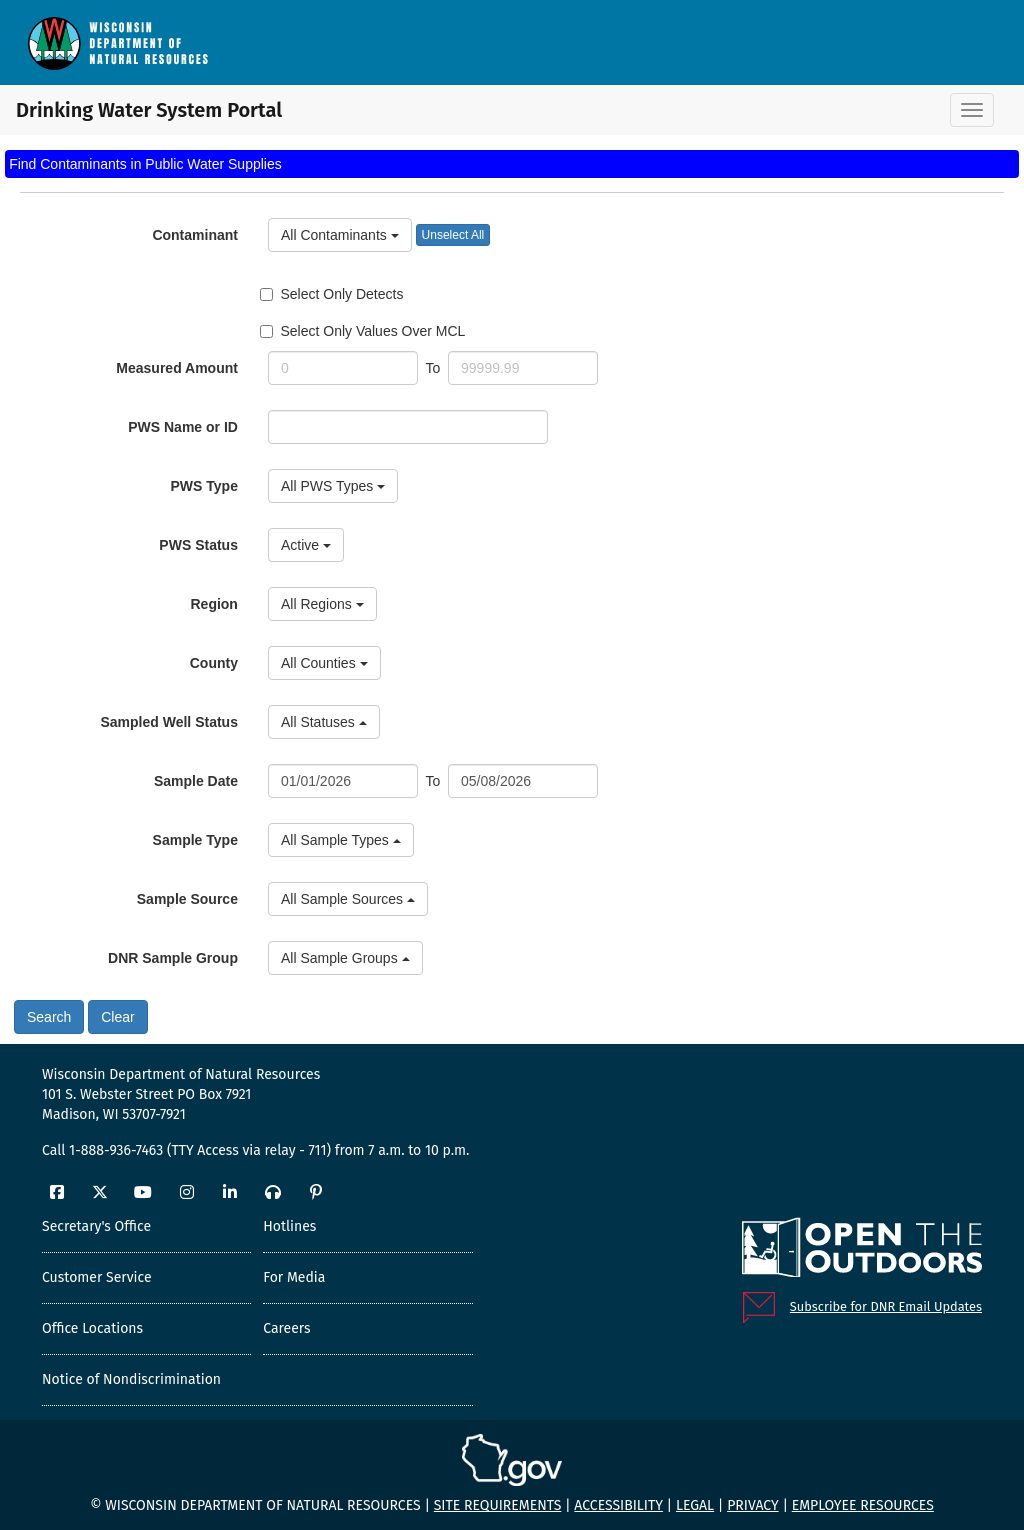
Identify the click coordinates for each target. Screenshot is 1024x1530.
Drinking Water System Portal (120, 110)
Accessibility (618, 1505)
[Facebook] (57, 1193)
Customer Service (97, 1277)
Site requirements (498, 1505)
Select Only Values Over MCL (362, 331)
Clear (117, 1017)
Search (49, 1017)
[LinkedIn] (230, 1193)
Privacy (753, 1505)
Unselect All (453, 235)
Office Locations (92, 1328)
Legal (695, 1505)
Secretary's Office (96, 1226)
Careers (286, 1328)
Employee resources (863, 1505)
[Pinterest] (316, 1193)
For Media (294, 1277)
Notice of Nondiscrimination (131, 1379)
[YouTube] (143, 1193)
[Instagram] (187, 1193)
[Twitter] (100, 1193)
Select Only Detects (331, 294)
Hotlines (289, 1226)
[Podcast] (273, 1193)
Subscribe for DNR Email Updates (886, 1306)
